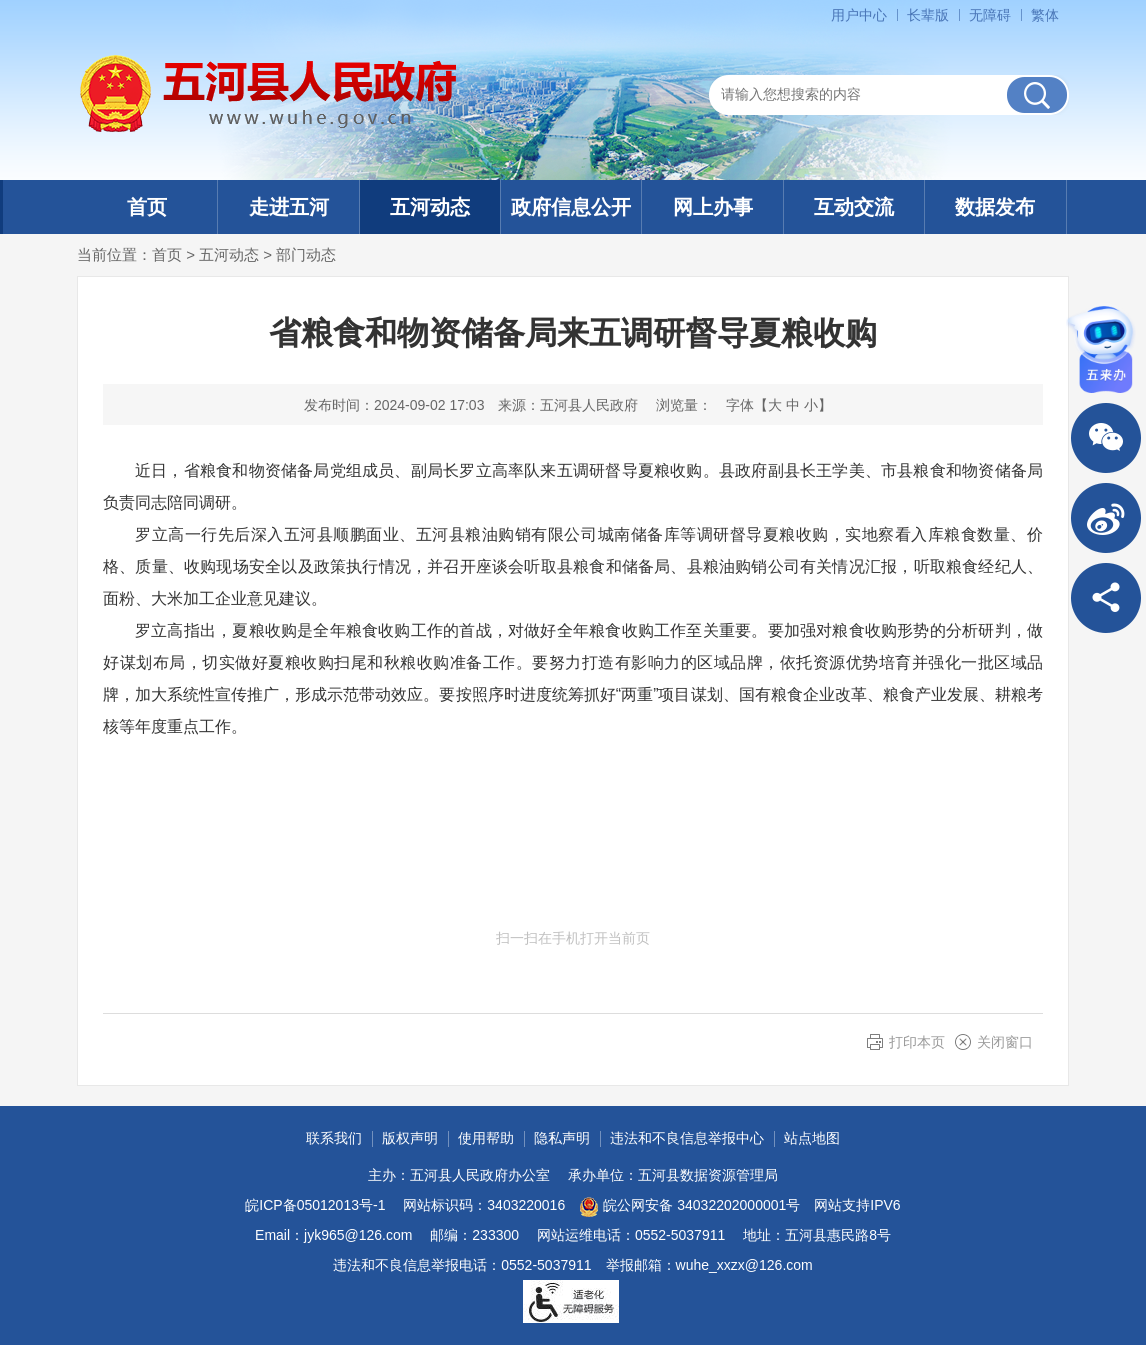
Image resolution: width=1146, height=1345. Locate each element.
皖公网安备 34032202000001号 (689, 1207)
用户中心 (859, 15)
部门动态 (306, 254)
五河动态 (430, 207)
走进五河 (289, 207)
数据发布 (995, 207)
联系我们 (334, 1138)
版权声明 (410, 1138)
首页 (147, 207)
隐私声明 (562, 1138)
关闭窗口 (1005, 1042)
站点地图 (812, 1138)
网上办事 (713, 207)
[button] (928, 15)
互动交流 (854, 207)
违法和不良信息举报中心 (687, 1138)
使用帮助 (486, 1138)
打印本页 (917, 1042)
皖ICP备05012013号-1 (315, 1205)
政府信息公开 (571, 207)
